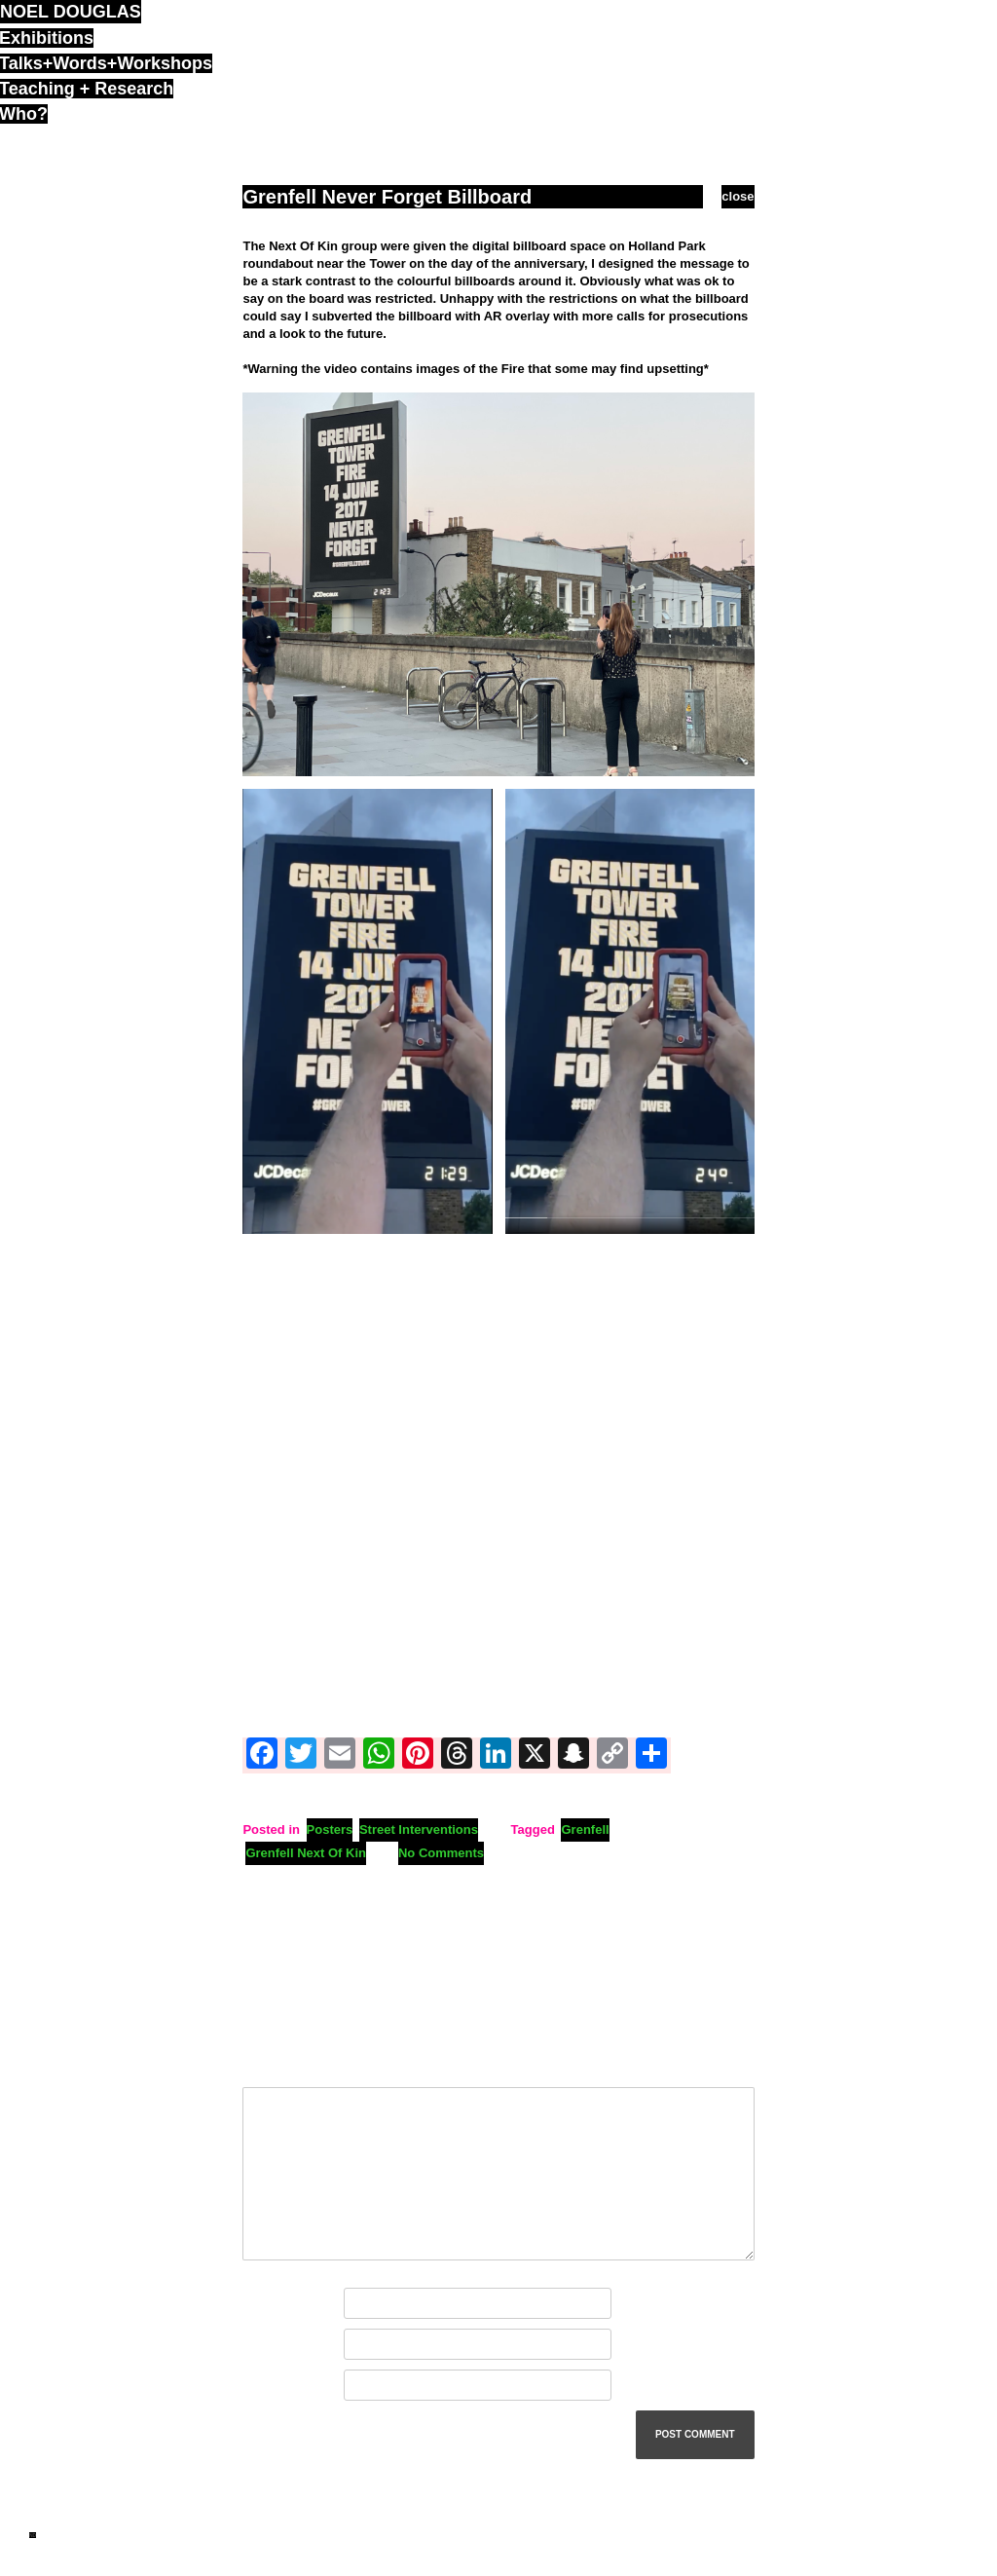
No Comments (441, 1853)
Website (266, 2385)
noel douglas (70, 11)
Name (263, 2303)
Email (263, 2344)
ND (32, 2535)
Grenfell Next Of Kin (305, 1853)
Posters (330, 1829)
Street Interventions (418, 1829)
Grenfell (585, 1829)
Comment (276, 2065)
